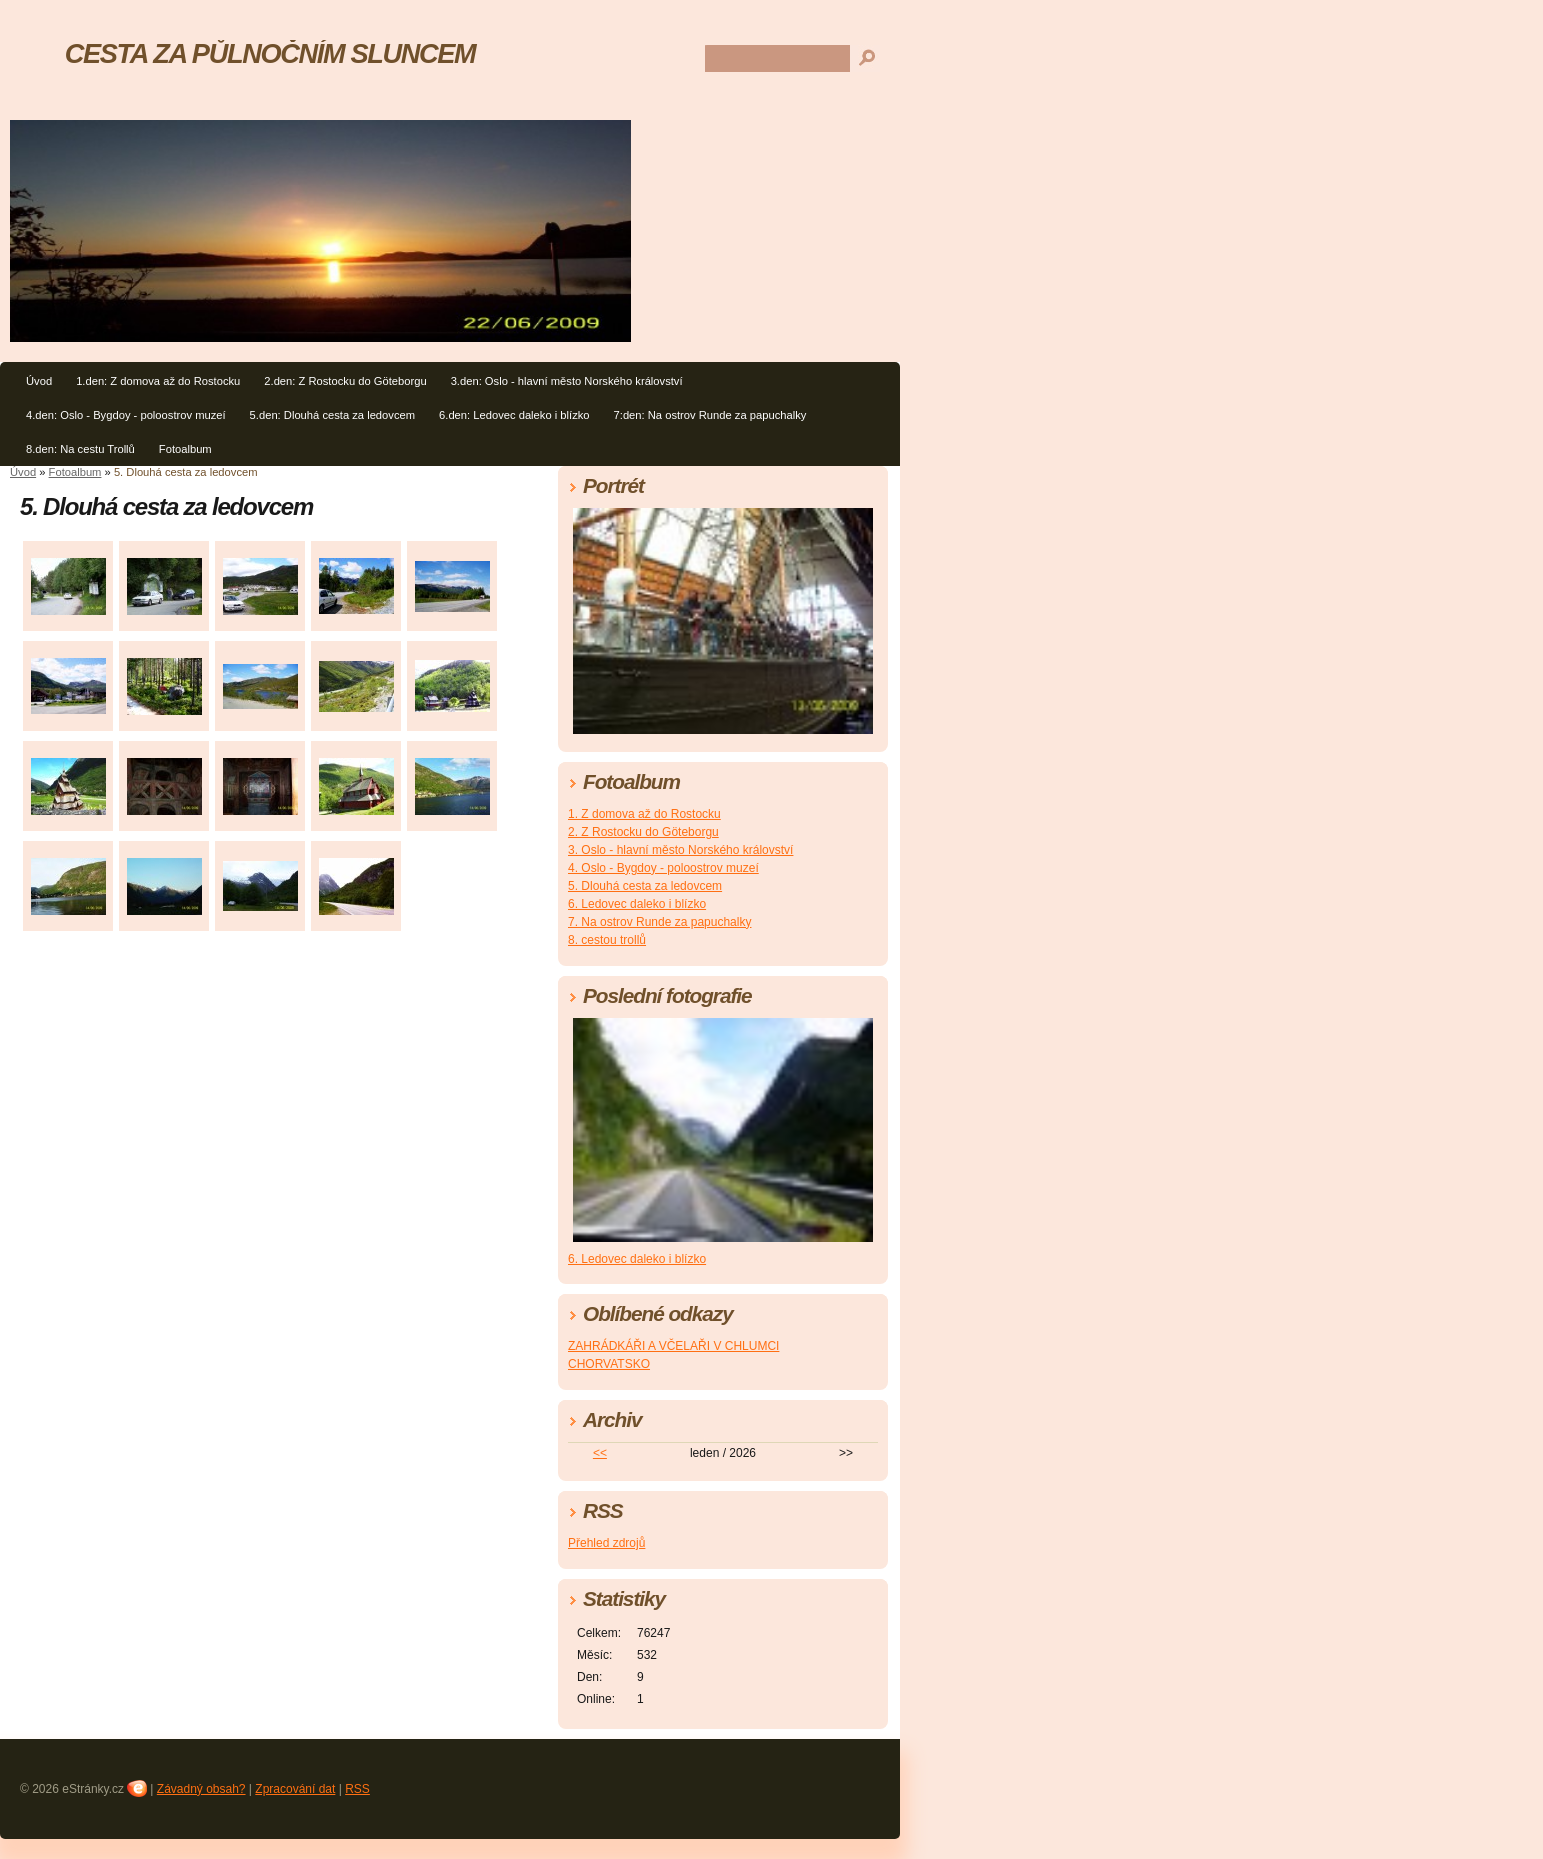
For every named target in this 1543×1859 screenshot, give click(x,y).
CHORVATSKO (609, 1364)
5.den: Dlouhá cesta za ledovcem (332, 415)
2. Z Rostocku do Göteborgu (643, 832)
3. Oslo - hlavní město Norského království (680, 850)
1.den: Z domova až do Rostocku (158, 381)
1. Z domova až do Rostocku (644, 814)
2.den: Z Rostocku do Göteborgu (345, 381)
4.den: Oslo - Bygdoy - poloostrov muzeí (126, 415)
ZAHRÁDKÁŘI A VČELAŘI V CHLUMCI (673, 1346)
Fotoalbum (185, 449)
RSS (357, 1789)
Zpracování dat (295, 1789)
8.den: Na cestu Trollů (80, 449)
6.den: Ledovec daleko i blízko (514, 415)
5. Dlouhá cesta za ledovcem (645, 886)
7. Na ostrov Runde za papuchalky (659, 922)
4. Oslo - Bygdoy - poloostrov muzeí (663, 868)
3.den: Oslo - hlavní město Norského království (567, 381)
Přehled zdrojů (606, 1543)
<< (600, 1453)
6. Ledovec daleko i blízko (637, 904)
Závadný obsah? (201, 1789)
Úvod (39, 381)
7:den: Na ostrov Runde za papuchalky (710, 415)
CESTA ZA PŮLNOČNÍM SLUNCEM (270, 53)
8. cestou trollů (607, 940)
